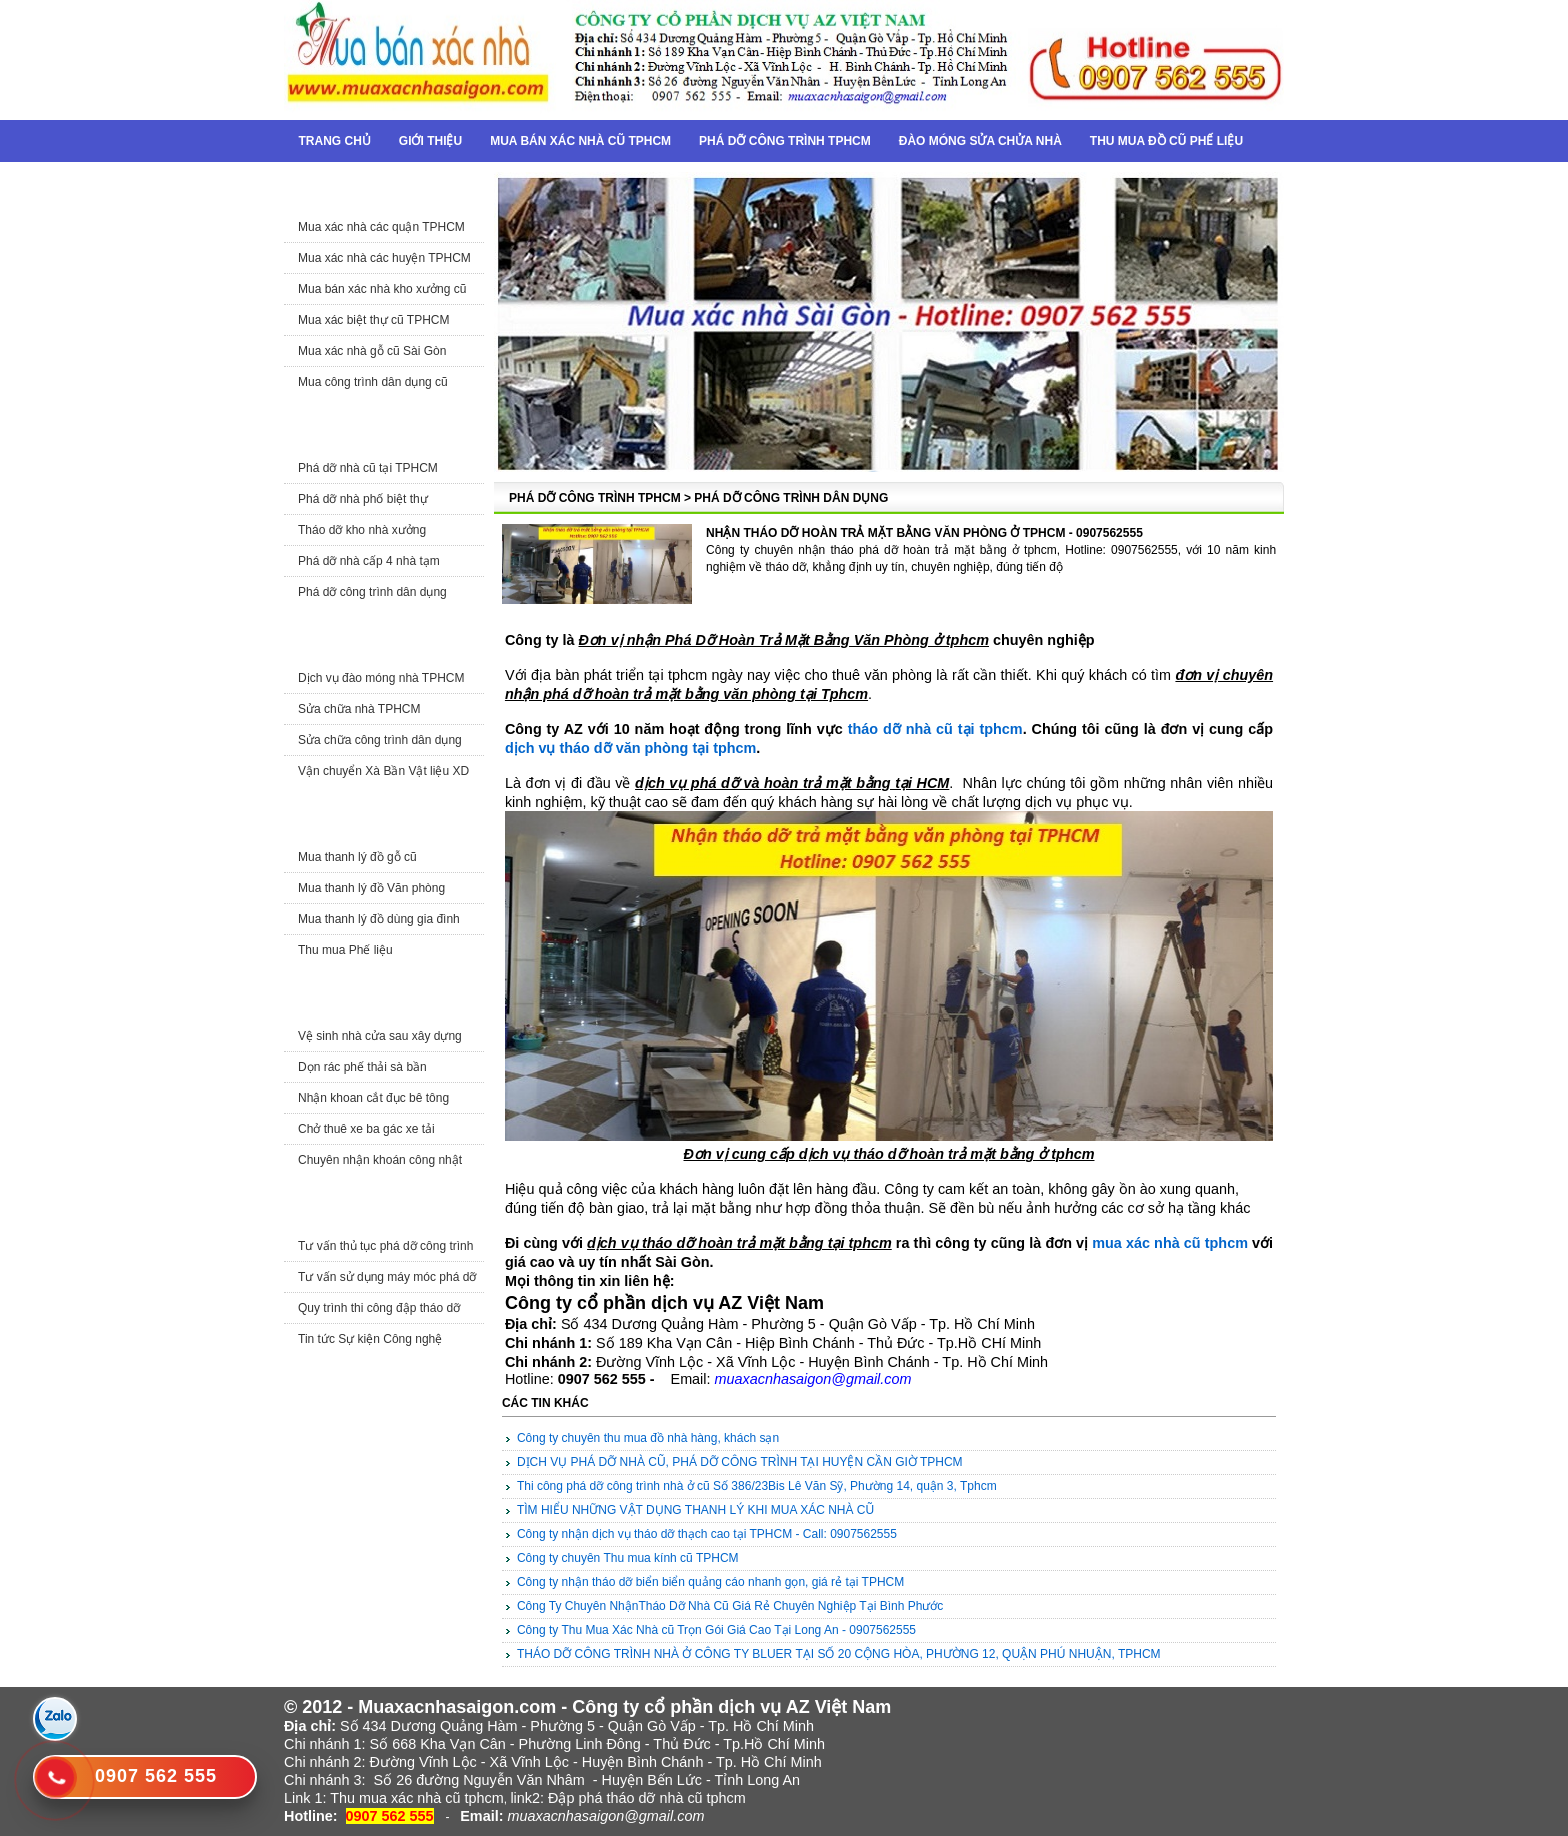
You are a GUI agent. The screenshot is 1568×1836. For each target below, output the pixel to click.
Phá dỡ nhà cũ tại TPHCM (368, 468)
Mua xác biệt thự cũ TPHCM (374, 320)
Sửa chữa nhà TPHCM (359, 709)
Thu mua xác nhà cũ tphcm (417, 1798)
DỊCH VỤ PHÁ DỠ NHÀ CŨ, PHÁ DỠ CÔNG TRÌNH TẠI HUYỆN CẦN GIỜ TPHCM (740, 1462)
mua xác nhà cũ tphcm (1170, 1243)
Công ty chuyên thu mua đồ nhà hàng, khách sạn (648, 1438)
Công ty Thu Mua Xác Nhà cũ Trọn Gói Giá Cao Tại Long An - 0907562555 (716, 1630)
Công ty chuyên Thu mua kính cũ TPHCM (628, 1558)
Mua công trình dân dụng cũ (373, 382)
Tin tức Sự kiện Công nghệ (370, 1339)
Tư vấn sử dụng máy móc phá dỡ (387, 1277)
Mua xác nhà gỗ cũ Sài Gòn (372, 351)
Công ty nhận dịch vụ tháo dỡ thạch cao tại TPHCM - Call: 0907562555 (707, 1534)
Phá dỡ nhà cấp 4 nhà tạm (369, 561)
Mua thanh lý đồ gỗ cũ (357, 857)
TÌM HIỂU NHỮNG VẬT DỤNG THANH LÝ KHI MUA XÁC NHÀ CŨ (695, 1510)
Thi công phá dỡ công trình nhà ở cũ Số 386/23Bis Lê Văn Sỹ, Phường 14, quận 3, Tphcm (757, 1486)
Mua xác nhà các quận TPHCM (381, 227)
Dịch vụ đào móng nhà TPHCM (381, 678)
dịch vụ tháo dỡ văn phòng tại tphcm (630, 748)
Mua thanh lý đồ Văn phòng (371, 888)
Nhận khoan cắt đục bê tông (373, 1098)
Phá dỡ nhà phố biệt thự (363, 499)
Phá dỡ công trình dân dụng (372, 592)
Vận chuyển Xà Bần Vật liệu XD (383, 771)
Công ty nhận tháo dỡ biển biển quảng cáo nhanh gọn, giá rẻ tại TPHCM (710, 1582)
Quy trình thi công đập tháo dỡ (379, 1308)
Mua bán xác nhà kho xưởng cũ (382, 289)
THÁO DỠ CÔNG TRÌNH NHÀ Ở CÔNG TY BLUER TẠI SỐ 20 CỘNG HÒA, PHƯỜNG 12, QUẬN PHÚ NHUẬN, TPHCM (839, 1654)
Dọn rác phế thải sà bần (362, 1067)
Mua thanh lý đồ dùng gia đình (379, 919)
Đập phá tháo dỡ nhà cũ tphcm (647, 1798)
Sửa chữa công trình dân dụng (380, 740)
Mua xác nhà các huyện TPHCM (384, 258)
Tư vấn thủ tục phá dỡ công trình (385, 1246)
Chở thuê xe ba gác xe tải (366, 1129)
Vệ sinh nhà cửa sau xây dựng (380, 1036)
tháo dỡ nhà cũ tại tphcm (935, 729)
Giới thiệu (430, 141)
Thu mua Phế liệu (345, 950)
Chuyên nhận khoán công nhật (380, 1160)
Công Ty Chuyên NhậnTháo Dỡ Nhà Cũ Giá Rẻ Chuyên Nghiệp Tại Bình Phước (730, 1606)
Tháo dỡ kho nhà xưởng (362, 530)
